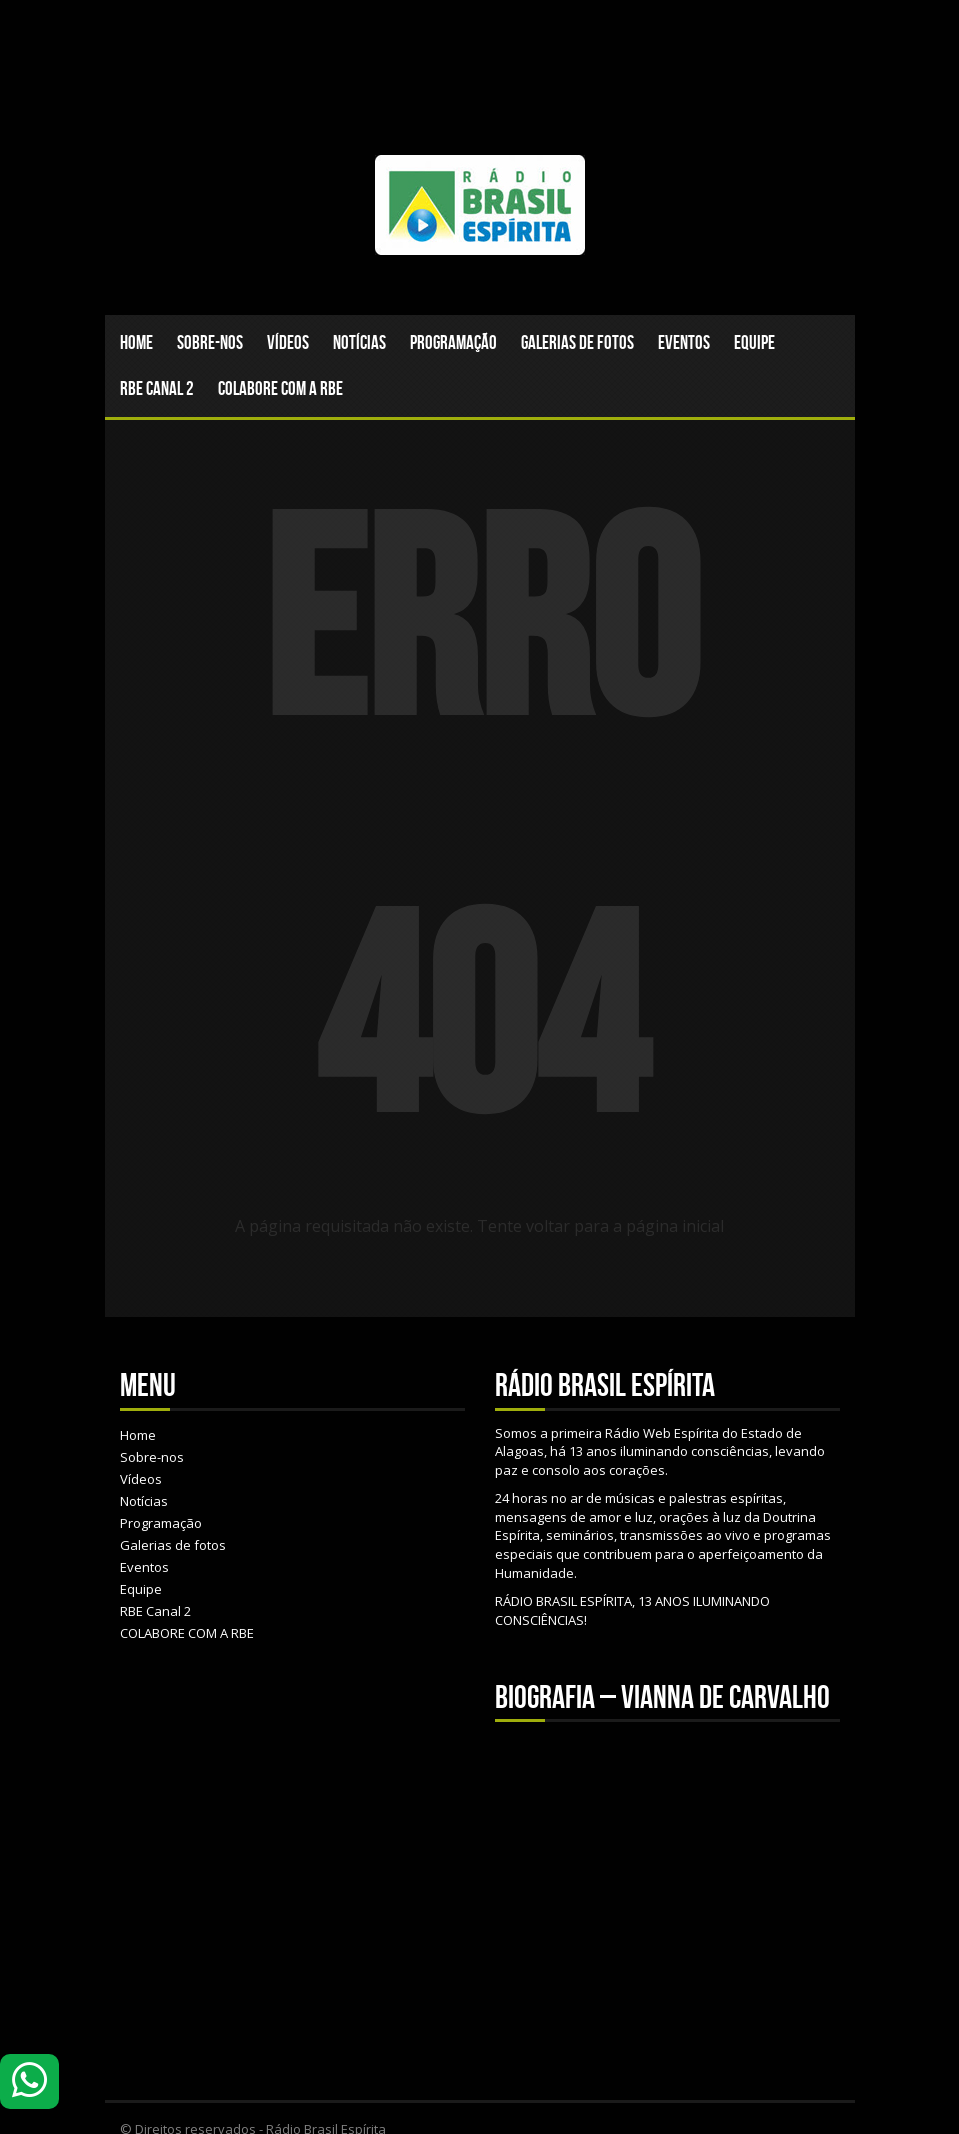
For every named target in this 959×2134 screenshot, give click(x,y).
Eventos (684, 342)
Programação (453, 342)
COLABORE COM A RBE (280, 388)
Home (136, 342)
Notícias (359, 342)
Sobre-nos (210, 342)
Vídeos (288, 342)
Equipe (754, 342)
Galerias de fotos (577, 342)
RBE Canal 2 (157, 388)
